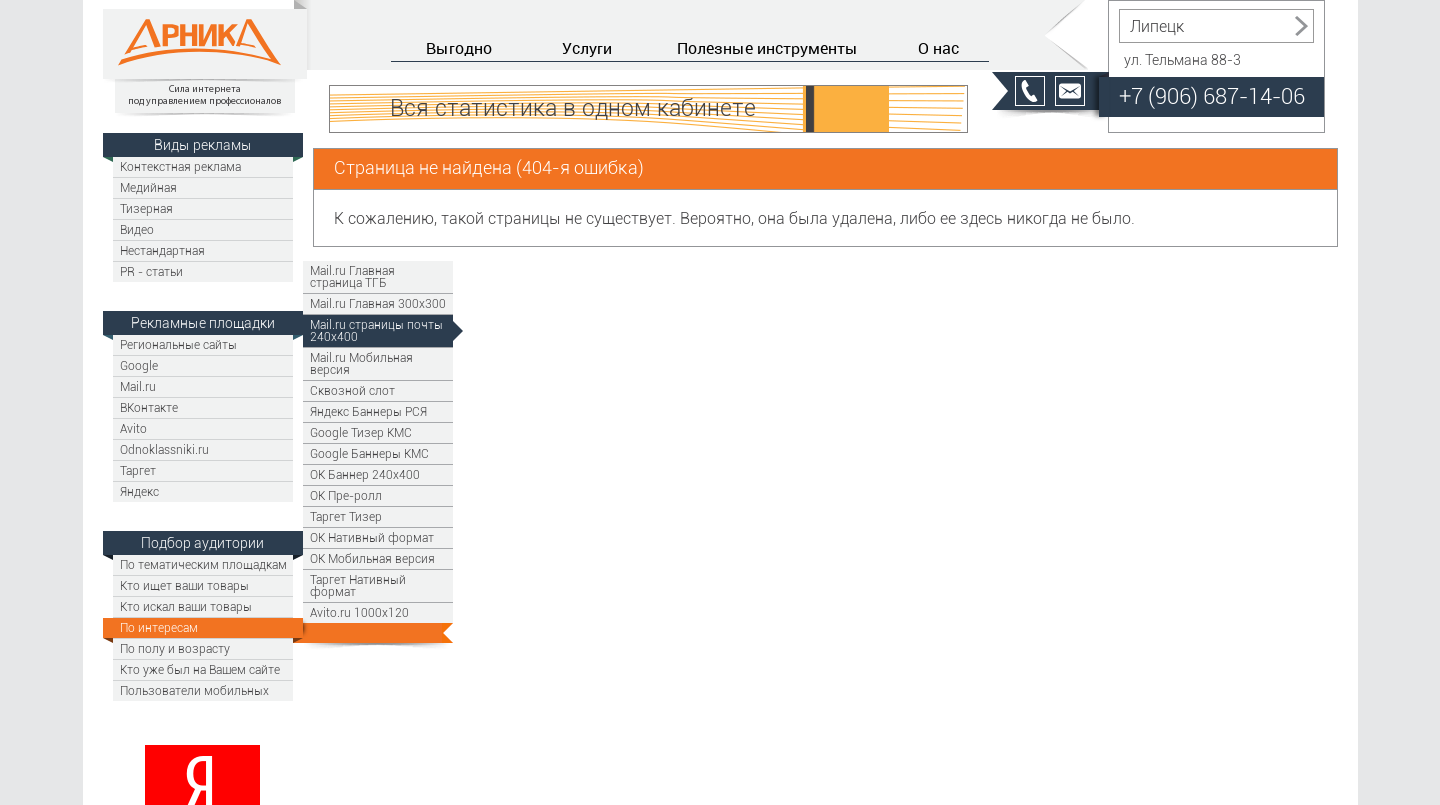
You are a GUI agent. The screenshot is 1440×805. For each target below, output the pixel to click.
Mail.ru (138, 386)
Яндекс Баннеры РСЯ (368, 411)
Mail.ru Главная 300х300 (378, 303)
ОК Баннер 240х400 (365, 474)
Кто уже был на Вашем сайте (200, 669)
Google (139, 365)
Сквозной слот (352, 390)
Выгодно (459, 48)
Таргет (138, 470)
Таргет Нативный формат (358, 585)
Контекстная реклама (180, 166)
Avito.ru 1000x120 (359, 612)
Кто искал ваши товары (186, 606)
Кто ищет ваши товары (184, 585)
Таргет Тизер (346, 516)
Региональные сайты (178, 344)
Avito (133, 428)
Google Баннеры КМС (369, 453)
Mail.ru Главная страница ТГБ (352, 276)
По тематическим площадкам (203, 564)
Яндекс (139, 491)
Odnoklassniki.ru (164, 449)
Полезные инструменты (767, 48)
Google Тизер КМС (361, 432)
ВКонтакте (149, 407)
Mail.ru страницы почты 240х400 (376, 330)
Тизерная (146, 208)
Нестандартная (162, 250)
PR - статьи (151, 271)
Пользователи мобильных (194, 690)
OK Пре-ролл (346, 495)
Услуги (587, 48)
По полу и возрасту (175, 648)
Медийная (148, 187)
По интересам (159, 627)
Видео (137, 229)
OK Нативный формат (372, 537)
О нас (938, 48)
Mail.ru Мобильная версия (361, 363)
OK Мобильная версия (372, 558)
